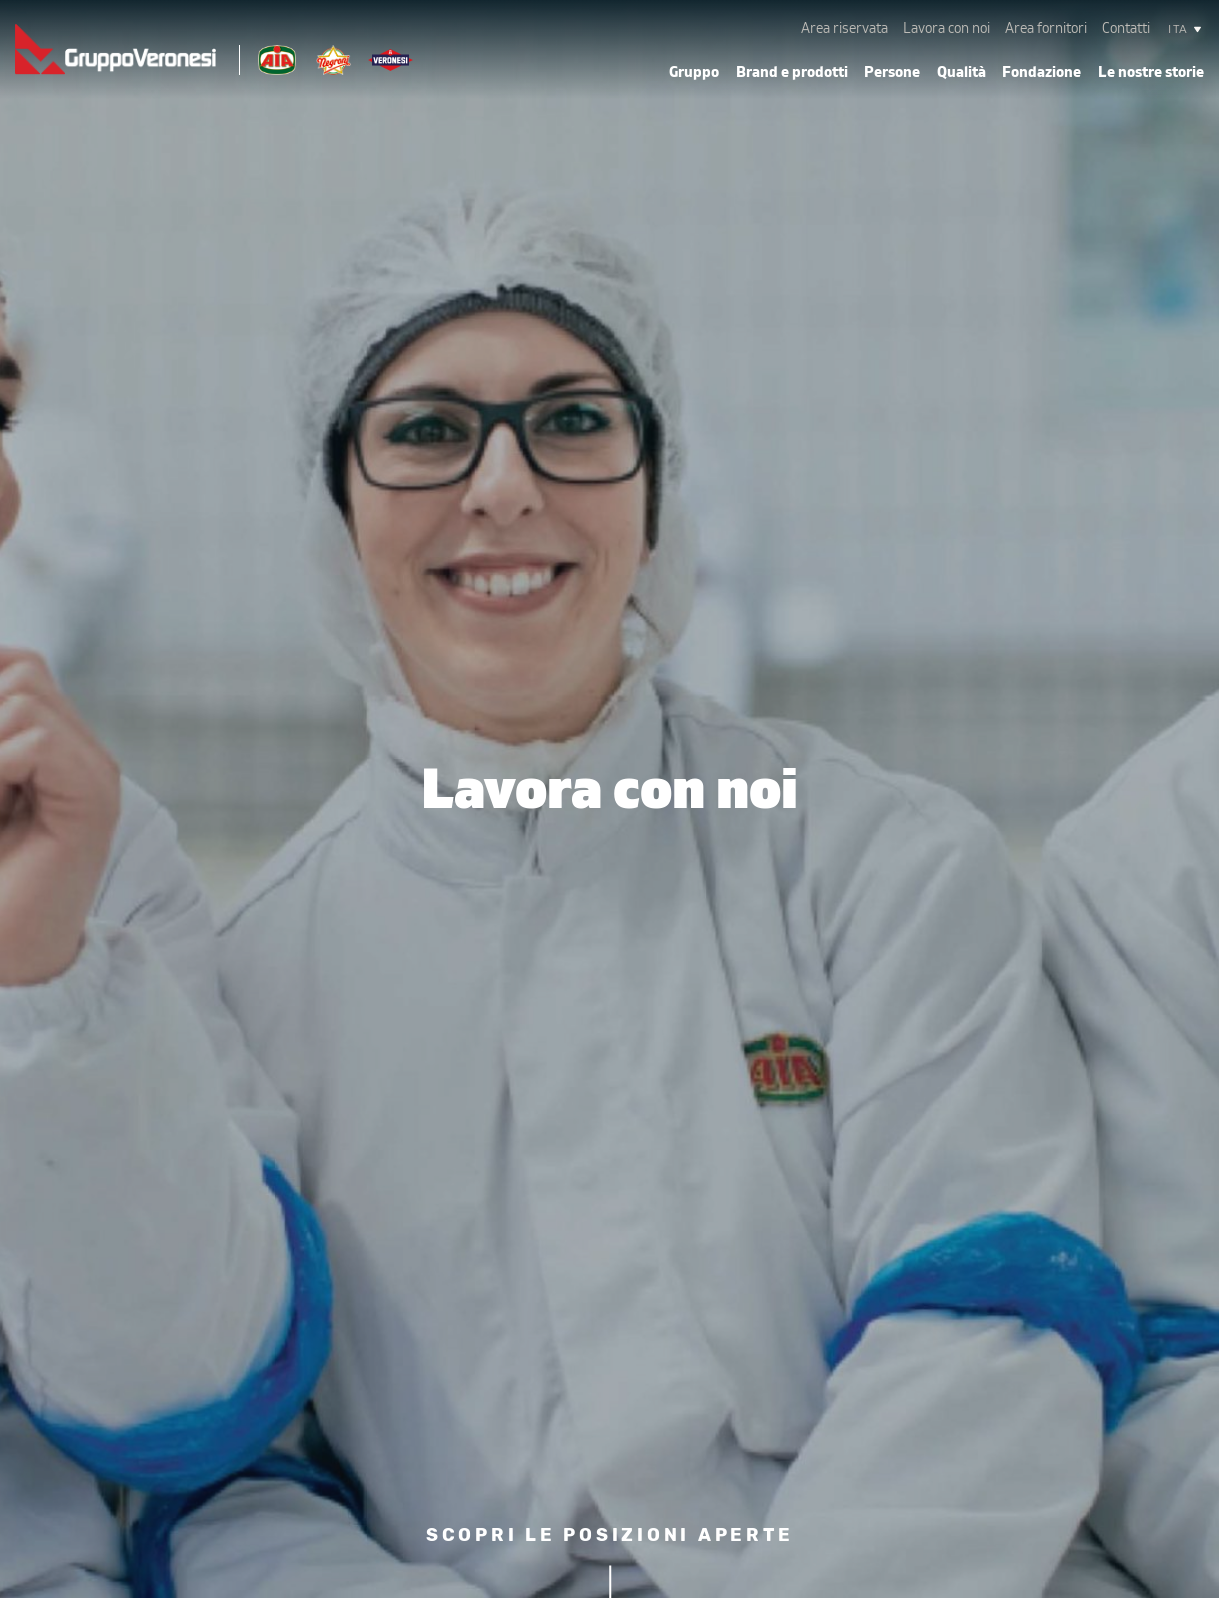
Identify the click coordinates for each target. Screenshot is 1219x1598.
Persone (892, 72)
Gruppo (694, 72)
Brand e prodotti (792, 72)
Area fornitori (1046, 28)
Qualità (961, 72)
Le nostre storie (1151, 72)
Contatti (1126, 28)
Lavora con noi (946, 28)
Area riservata (844, 28)
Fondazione (1041, 72)
